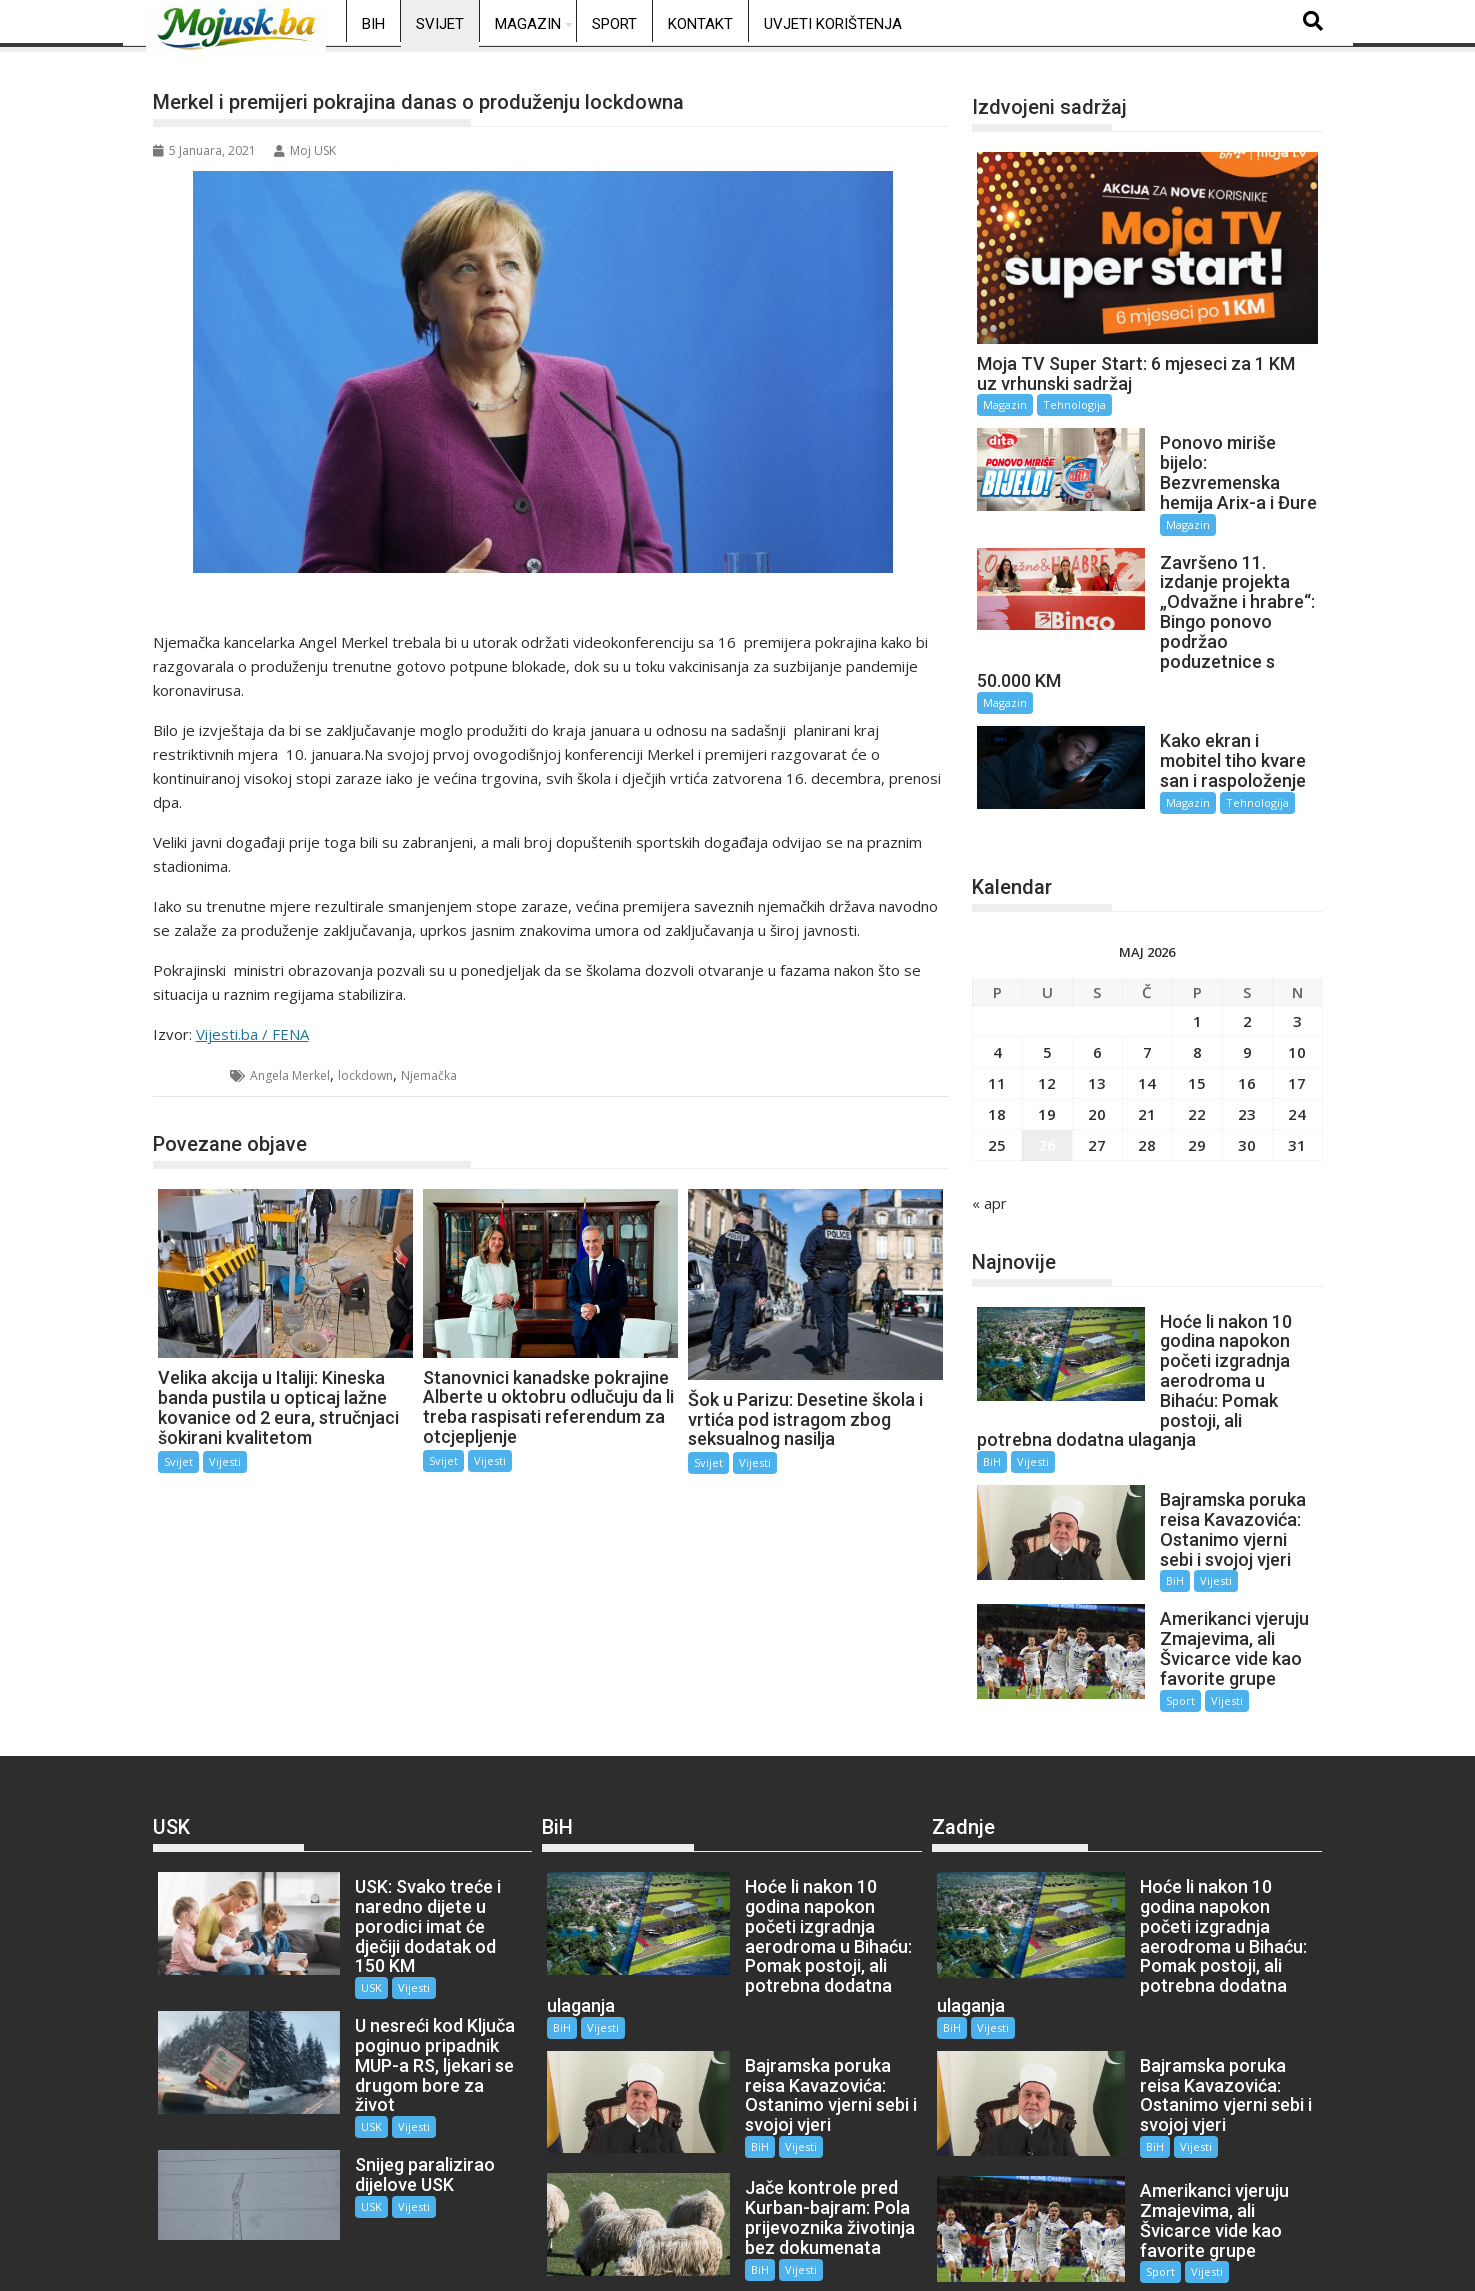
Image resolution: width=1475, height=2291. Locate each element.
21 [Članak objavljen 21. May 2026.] (1147, 1065)
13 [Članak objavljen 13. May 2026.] (1097, 1034)
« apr (989, 1154)
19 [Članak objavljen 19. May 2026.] (1047, 1065)
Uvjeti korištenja (833, 24)
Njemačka (429, 1075)
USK (348, 1899)
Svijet (440, 24)
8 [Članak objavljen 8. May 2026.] (1197, 1003)
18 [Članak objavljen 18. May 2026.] (997, 1065)
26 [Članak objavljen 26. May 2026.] (1047, 1096)
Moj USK (305, 150)
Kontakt (700, 24)
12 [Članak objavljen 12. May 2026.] (1047, 1034)
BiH (373, 24)
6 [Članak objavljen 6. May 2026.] (1097, 1003)
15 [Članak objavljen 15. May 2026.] (1197, 1034)
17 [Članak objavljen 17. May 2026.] (1297, 1034)
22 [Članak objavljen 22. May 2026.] (1197, 1065)
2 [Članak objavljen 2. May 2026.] (1247, 972)
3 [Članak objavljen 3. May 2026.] (1297, 972)
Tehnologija (1074, 404)
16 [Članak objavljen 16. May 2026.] (1247, 1034)
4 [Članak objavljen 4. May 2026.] (997, 1003)
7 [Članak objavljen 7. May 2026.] (1147, 1003)
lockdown (365, 1075)
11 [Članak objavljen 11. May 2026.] (997, 1034)
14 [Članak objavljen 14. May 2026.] (1147, 1034)
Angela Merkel (290, 1075)
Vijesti (225, 1461)
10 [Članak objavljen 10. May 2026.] (1297, 1003)
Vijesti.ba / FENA (252, 1034)
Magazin (528, 24)
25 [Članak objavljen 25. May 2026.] (997, 1096)
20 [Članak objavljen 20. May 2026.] (1097, 1065)
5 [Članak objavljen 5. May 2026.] (1047, 1003)
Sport (614, 24)
